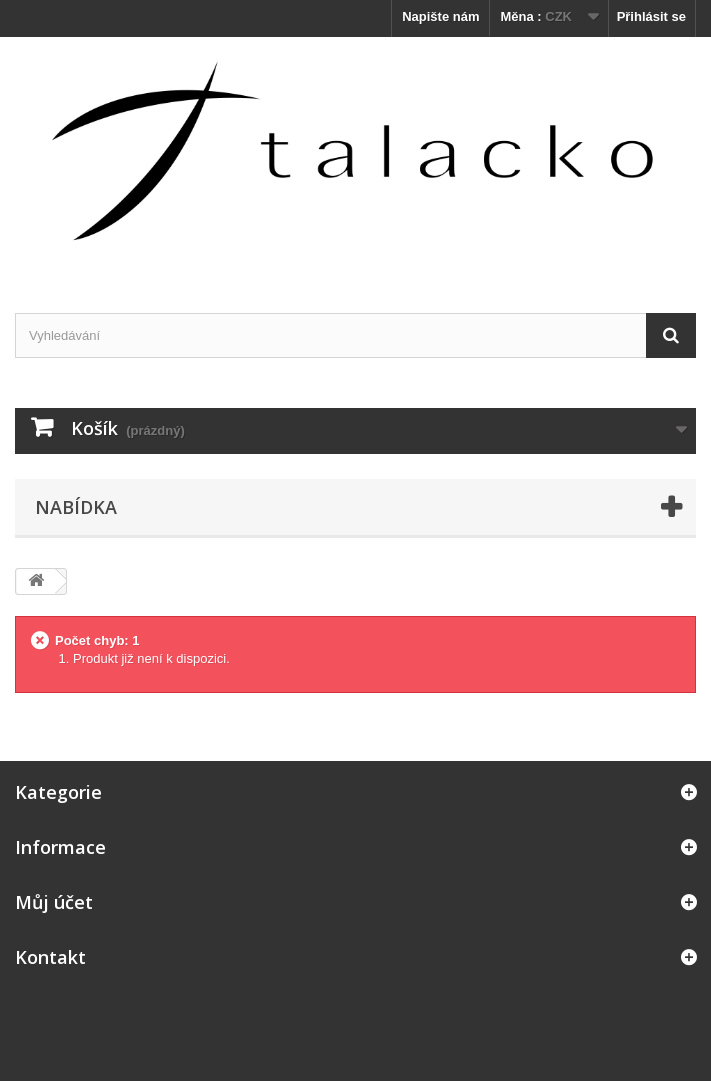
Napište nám (440, 16)
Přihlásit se (651, 16)
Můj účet (54, 902)
